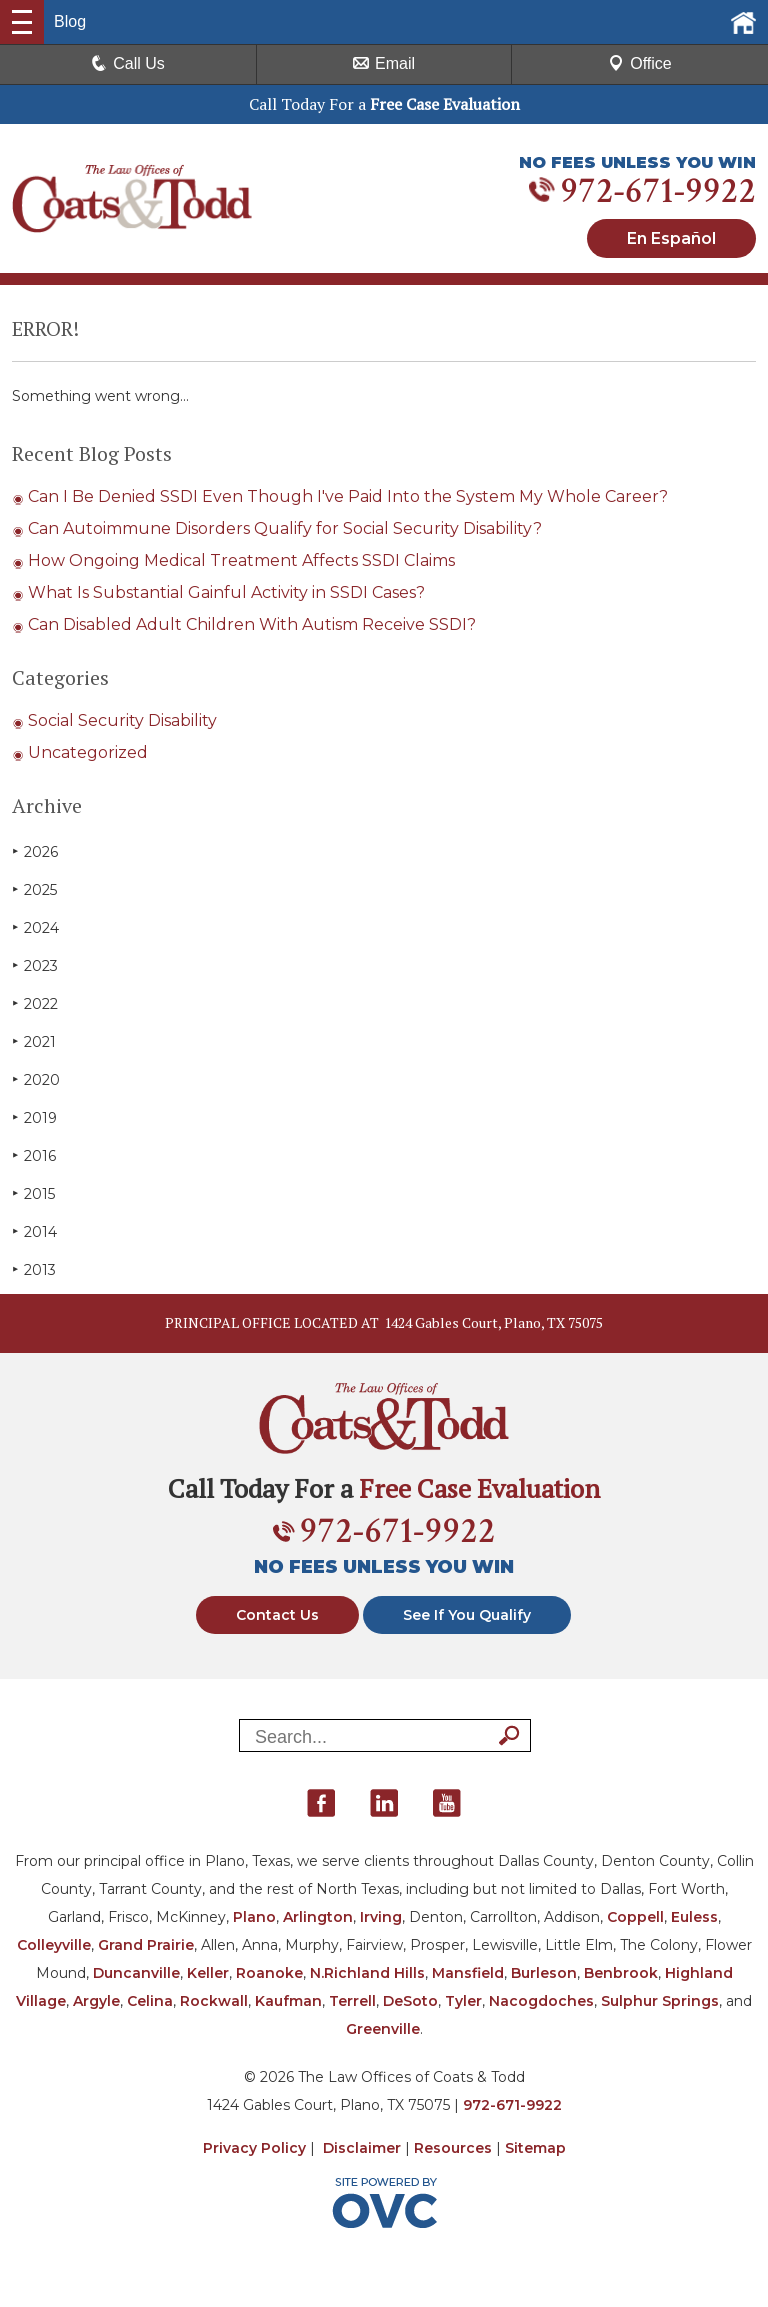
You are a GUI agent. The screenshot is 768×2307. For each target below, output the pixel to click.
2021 (34, 1041)
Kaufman (288, 2001)
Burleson (544, 1973)
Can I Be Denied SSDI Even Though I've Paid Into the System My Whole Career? (348, 496)
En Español (671, 238)
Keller (208, 1973)
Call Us (128, 63)
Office (640, 63)
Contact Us (277, 1615)
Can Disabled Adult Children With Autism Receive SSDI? (252, 624)
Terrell (352, 2001)
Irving (381, 1917)
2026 (35, 851)
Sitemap (535, 2148)
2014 (34, 1231)
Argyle (96, 2001)
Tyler (463, 2001)
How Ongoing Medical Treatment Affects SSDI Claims (241, 560)
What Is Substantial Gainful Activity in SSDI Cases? (226, 592)
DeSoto (410, 2001)
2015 (33, 1193)
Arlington (318, 1917)
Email (384, 63)
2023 (35, 965)
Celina (150, 2001)
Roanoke (269, 1973)
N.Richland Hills (367, 1973)
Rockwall (214, 2001)
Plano (254, 1917)
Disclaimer (362, 2148)
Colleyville (54, 1945)
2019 (34, 1117)
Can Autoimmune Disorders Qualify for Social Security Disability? (285, 528)
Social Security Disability (122, 720)
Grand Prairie (146, 1945)
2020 (36, 1079)
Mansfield (468, 1973)
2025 (34, 889)
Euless (694, 1917)
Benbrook (621, 1973)
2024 (35, 927)
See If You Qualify (467, 1615)
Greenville (383, 2029)
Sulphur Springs (660, 2001)
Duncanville (136, 1973)
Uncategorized (88, 752)
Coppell (635, 1917)
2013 (34, 1269)
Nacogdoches (541, 2001)
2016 (34, 1155)
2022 (35, 1003)
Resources (453, 2148)
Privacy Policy (254, 2148)
